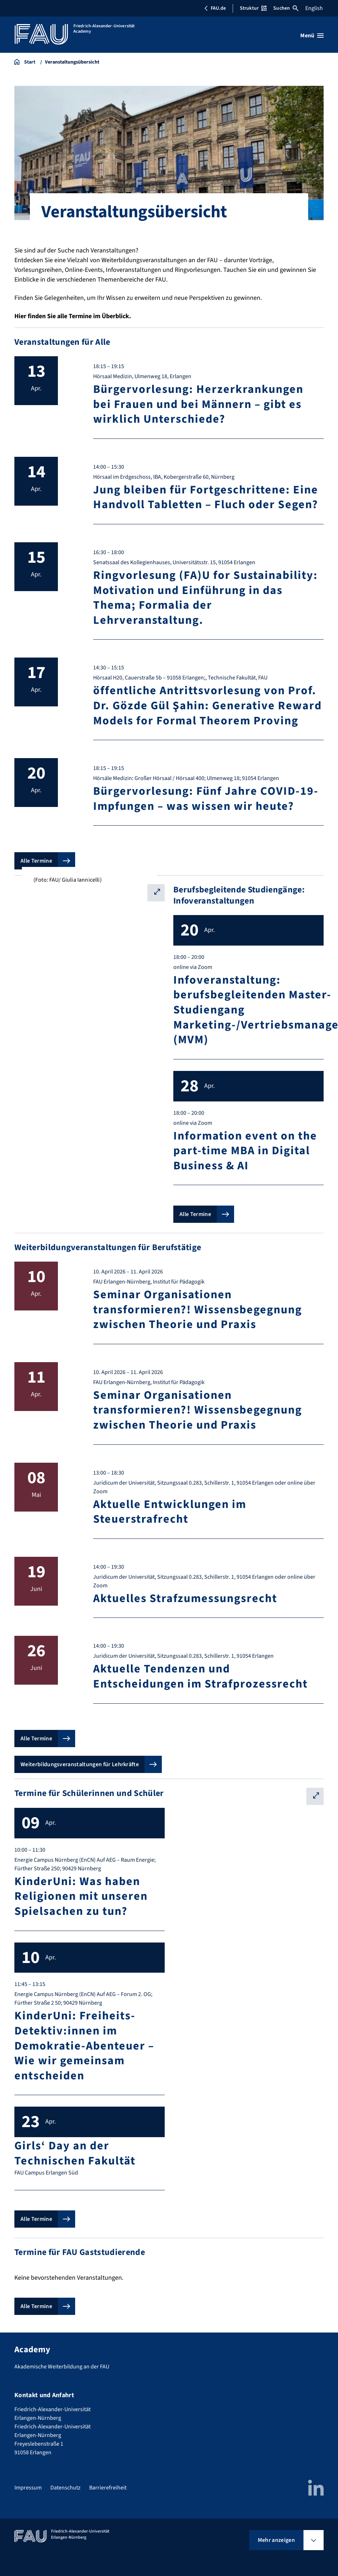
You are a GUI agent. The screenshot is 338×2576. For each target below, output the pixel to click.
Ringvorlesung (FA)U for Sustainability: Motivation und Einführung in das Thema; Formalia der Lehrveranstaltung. (205, 597)
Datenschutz (65, 2488)
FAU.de (215, 8)
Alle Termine (36, 861)
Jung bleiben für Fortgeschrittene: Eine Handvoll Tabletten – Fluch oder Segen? (205, 497)
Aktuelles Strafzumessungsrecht (185, 1598)
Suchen (285, 8)
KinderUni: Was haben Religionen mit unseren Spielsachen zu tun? (81, 1896)
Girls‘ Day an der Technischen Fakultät (75, 2153)
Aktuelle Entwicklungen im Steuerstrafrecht (169, 1511)
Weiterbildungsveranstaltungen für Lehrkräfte (79, 1764)
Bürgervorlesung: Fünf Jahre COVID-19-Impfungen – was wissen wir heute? (206, 798)
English (314, 8)
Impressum (28, 2488)
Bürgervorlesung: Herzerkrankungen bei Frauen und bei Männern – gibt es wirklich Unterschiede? (198, 404)
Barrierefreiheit (108, 2488)
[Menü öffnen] (312, 35)
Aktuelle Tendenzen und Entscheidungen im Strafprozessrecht (200, 1676)
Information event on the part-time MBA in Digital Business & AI (245, 1151)
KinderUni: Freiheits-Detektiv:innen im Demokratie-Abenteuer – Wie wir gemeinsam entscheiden (84, 2046)
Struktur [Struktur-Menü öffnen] (253, 8)
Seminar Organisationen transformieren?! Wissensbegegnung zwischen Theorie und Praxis (197, 1309)
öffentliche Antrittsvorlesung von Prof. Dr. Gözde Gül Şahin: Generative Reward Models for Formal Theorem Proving (207, 705)
